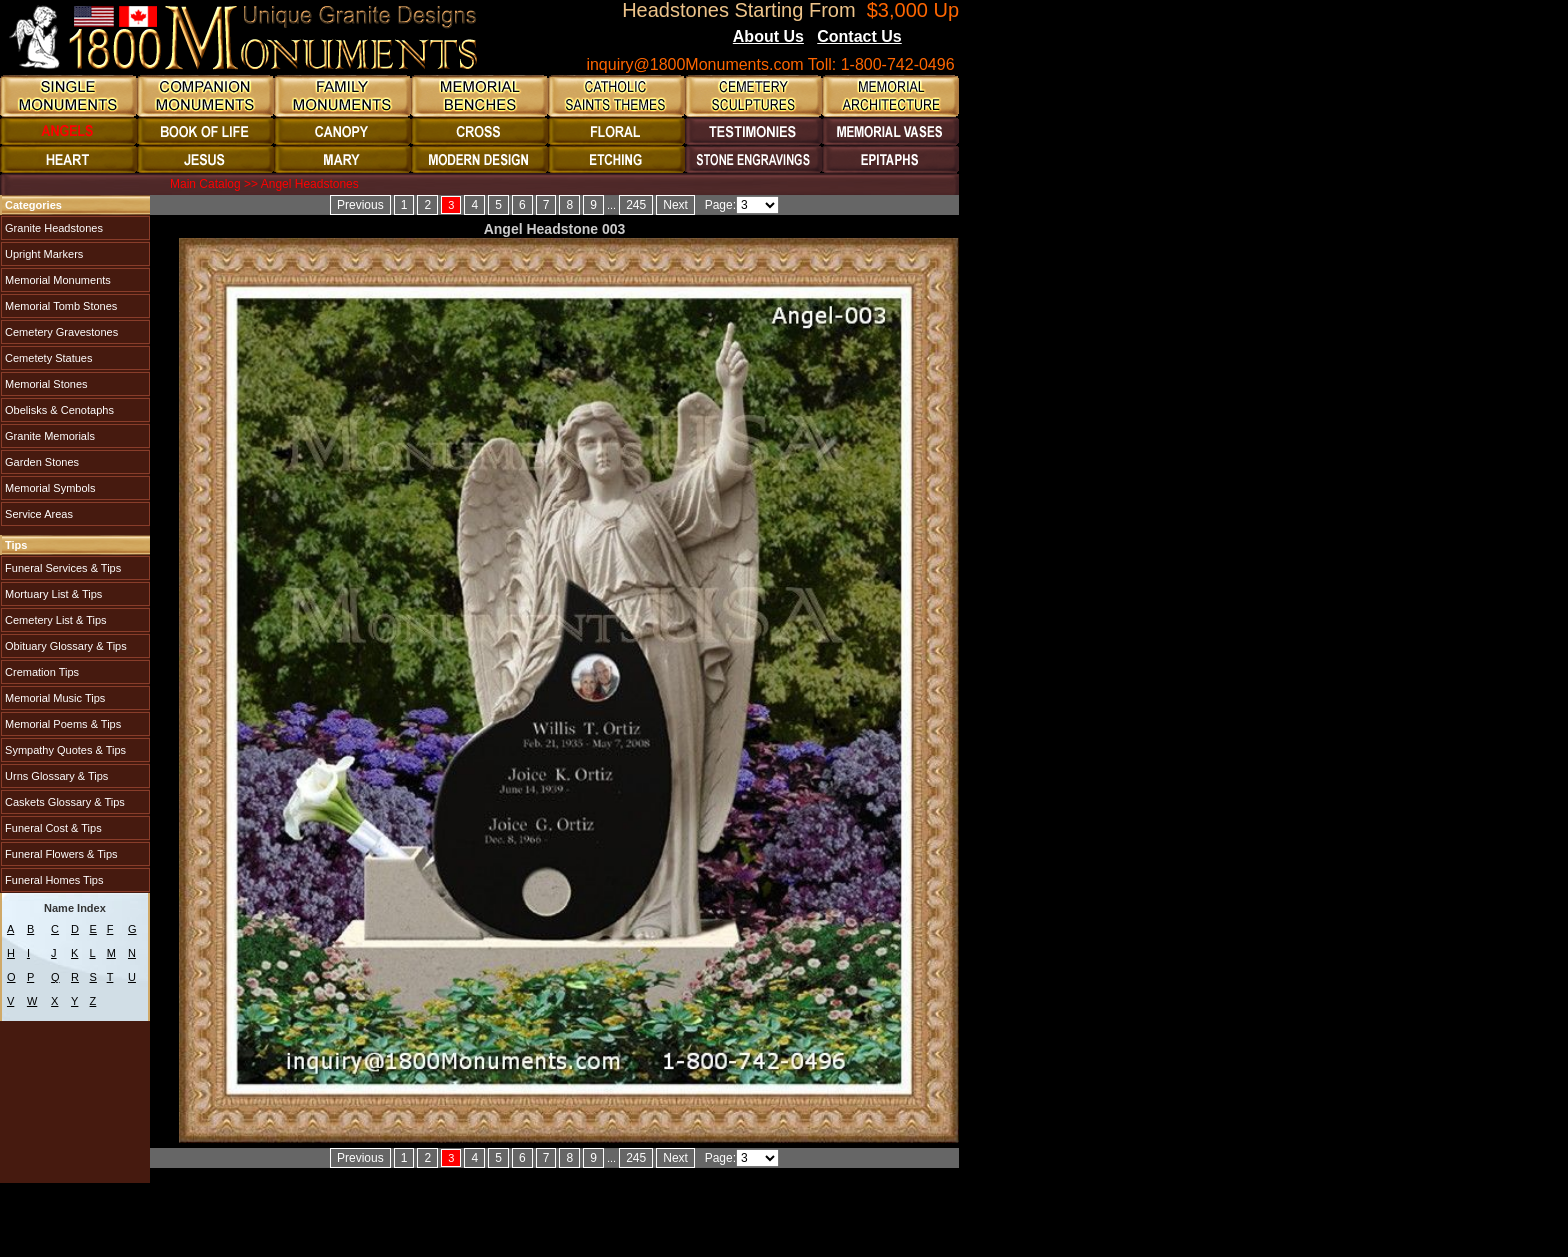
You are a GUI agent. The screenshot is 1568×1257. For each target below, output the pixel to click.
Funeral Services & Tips (61, 568)
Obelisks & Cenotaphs (58, 410)
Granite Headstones (52, 228)
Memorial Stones (45, 384)
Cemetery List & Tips (54, 620)
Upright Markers (42, 254)
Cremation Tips (40, 672)
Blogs (929, 38)
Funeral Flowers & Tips (60, 854)
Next (675, 205)
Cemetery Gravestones (60, 332)
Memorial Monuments (56, 280)
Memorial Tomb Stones (59, 306)
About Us (768, 36)
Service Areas (37, 514)
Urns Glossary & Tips (55, 776)
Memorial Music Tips (53, 698)
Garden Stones (40, 462)
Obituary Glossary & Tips (64, 646)
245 (636, 205)
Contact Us (859, 36)
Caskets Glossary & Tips (63, 802)
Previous (360, 205)
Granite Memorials (48, 436)
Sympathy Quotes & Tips (64, 750)
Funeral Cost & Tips (52, 828)
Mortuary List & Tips (52, 594)
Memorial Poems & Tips (61, 724)
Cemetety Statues (47, 358)
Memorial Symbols (49, 488)
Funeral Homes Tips (52, 880)
